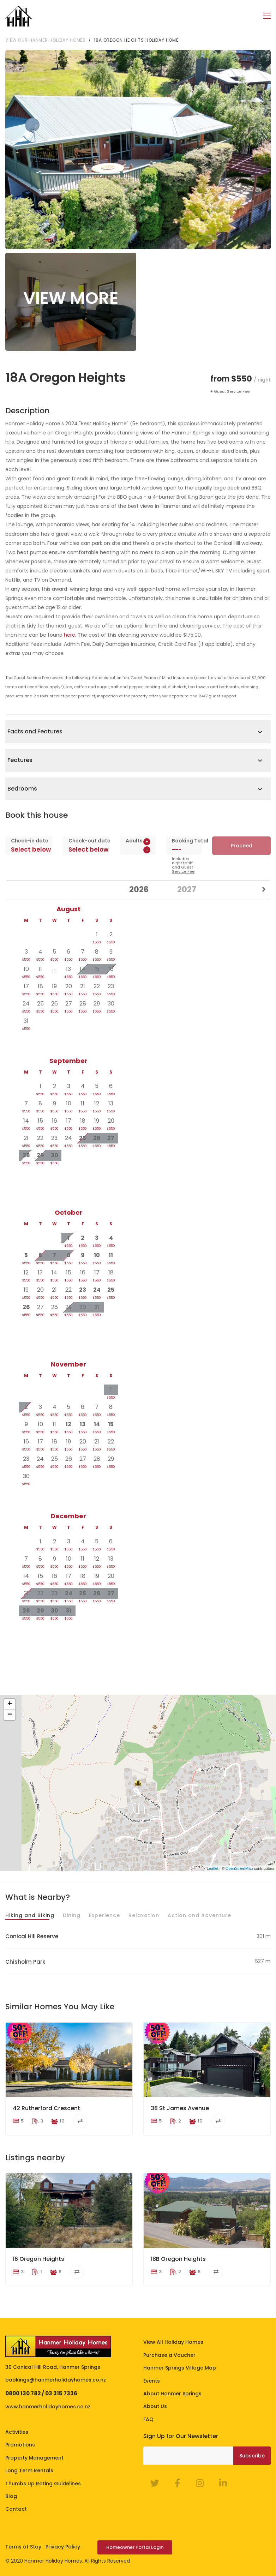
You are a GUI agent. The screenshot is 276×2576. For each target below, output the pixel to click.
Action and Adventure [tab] (199, 1915)
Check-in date (29, 840)
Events (151, 2380)
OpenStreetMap (239, 1868)
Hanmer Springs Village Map (179, 2367)
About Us (155, 2406)
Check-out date (86, 840)
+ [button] (9, 1704)
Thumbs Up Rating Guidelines (43, 2483)
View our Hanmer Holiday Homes (45, 40)
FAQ (148, 2419)
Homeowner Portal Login (134, 2547)
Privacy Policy (63, 2546)
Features (19, 760)
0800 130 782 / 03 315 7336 (41, 2393)
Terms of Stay (23, 2546)
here (69, 634)
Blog (11, 2496)
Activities (16, 2432)
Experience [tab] (104, 1915)
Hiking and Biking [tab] (29, 1915)
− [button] (9, 1715)
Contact (16, 2508)
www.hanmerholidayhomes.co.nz (47, 2406)
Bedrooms (22, 789)
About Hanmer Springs (172, 2393)
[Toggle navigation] (267, 16)
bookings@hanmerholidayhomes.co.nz (55, 2379)
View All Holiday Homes (173, 2342)
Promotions (20, 2444)
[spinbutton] (138, 850)
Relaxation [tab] (143, 1915)
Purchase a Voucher (169, 2355)
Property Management (34, 2457)
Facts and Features (34, 731)
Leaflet (212, 1868)
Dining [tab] (71, 1915)
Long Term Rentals (29, 2470)
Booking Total (184, 840)
